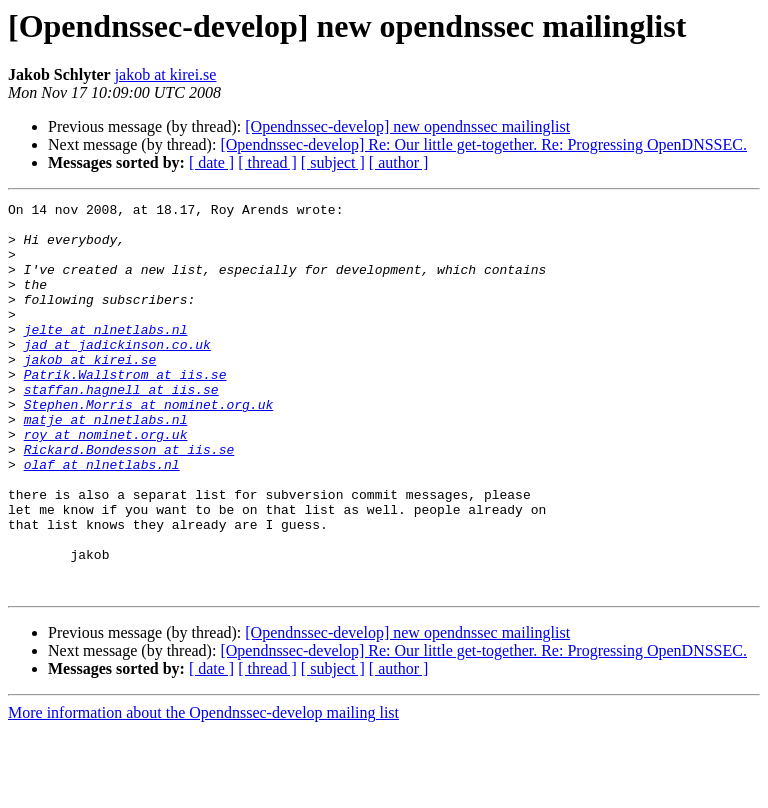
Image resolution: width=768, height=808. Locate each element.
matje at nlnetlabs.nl (106, 464)
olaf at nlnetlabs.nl (102, 518)
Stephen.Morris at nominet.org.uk (149, 446)
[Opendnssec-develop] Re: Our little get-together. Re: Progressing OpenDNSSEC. (483, 144)
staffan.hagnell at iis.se (121, 428)
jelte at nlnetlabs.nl (106, 356)
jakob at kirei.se (166, 74)
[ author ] (399, 162)
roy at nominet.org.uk (106, 482)
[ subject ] (333, 162)
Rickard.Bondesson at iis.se (129, 500)
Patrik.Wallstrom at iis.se (125, 410)
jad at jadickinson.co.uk (117, 374)
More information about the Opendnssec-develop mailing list (203, 790)
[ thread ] (267, 162)
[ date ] (211, 162)
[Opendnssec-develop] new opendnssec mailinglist (407, 126)
